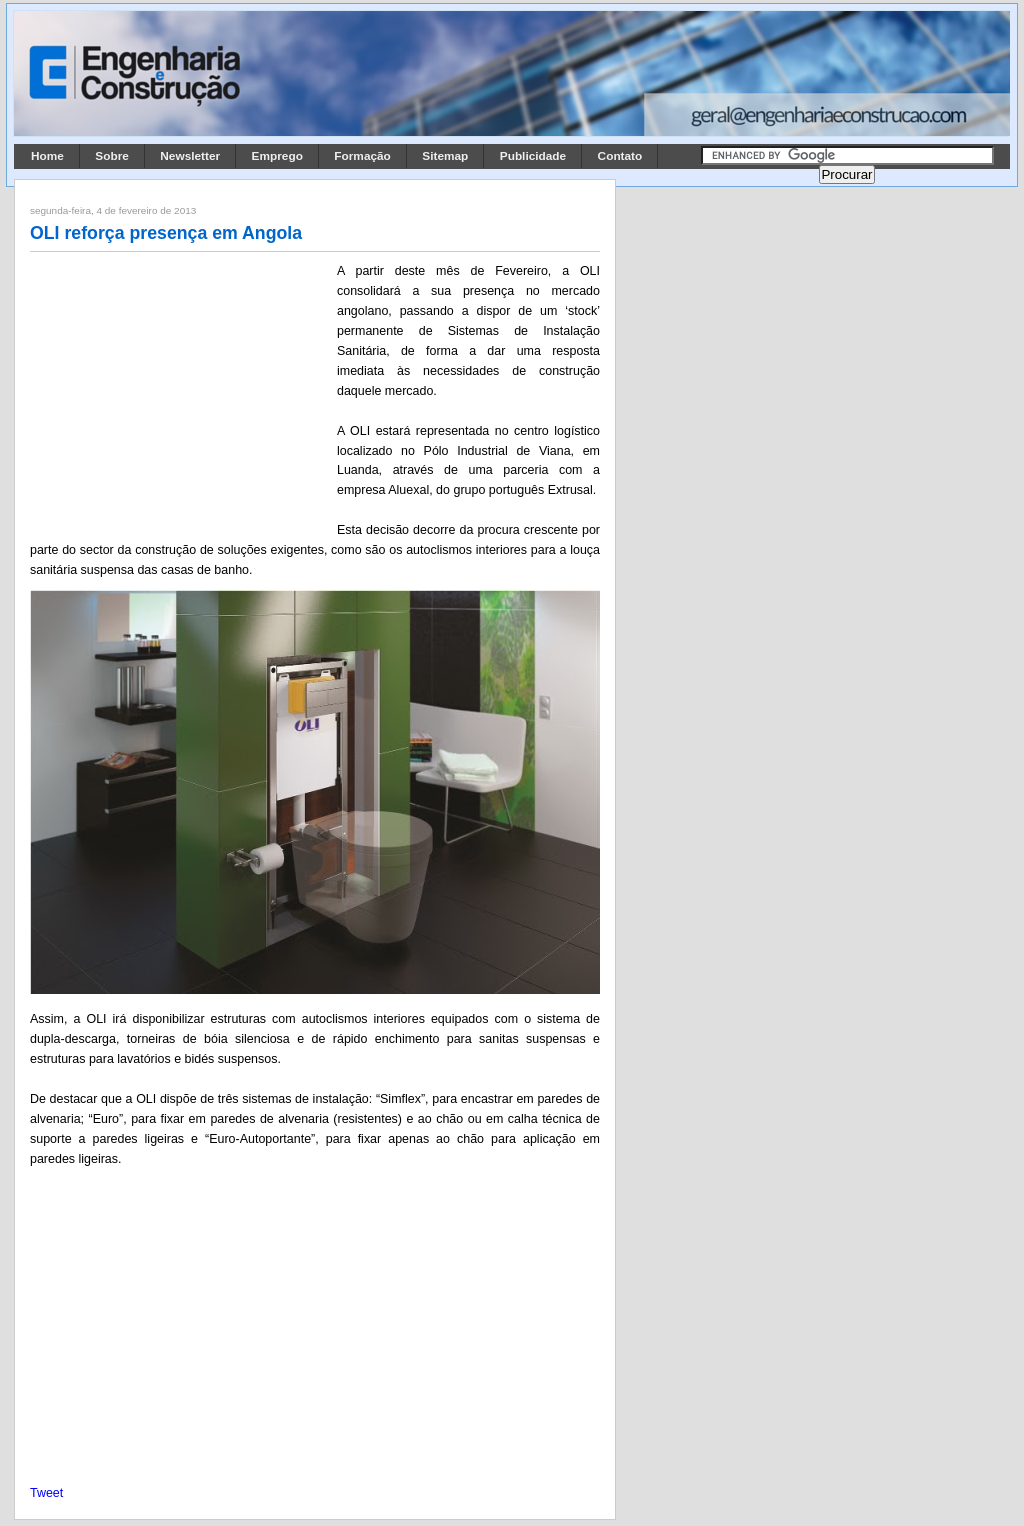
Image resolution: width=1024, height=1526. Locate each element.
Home (47, 156)
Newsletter (190, 156)
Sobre (112, 156)
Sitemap (445, 156)
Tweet (46, 1493)
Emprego (277, 156)
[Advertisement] (180, 393)
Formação (362, 156)
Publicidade (533, 156)
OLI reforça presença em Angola (166, 233)
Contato (620, 156)
